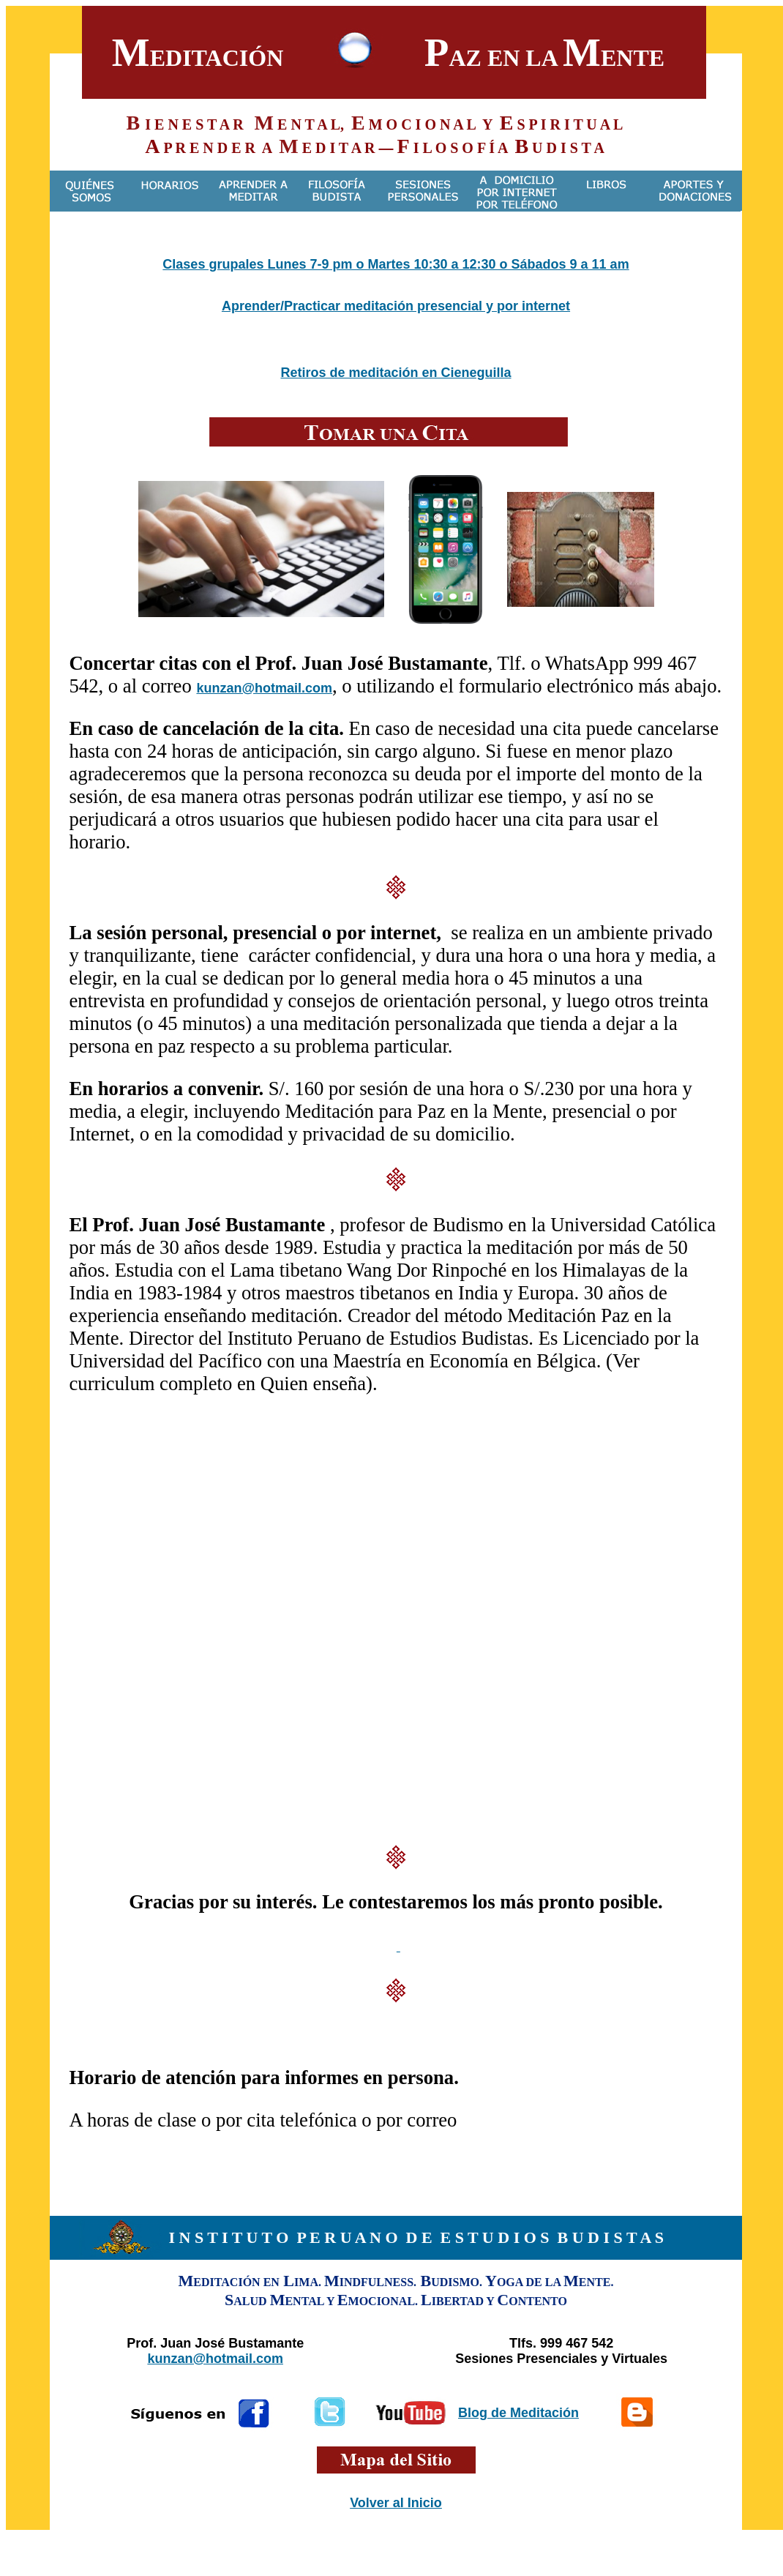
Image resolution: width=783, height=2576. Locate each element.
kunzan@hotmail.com (264, 688)
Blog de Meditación (518, 2412)
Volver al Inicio (396, 2502)
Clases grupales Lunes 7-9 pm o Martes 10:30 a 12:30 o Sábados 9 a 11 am (395, 264)
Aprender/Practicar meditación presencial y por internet (396, 306)
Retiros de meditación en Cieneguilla (395, 372)
